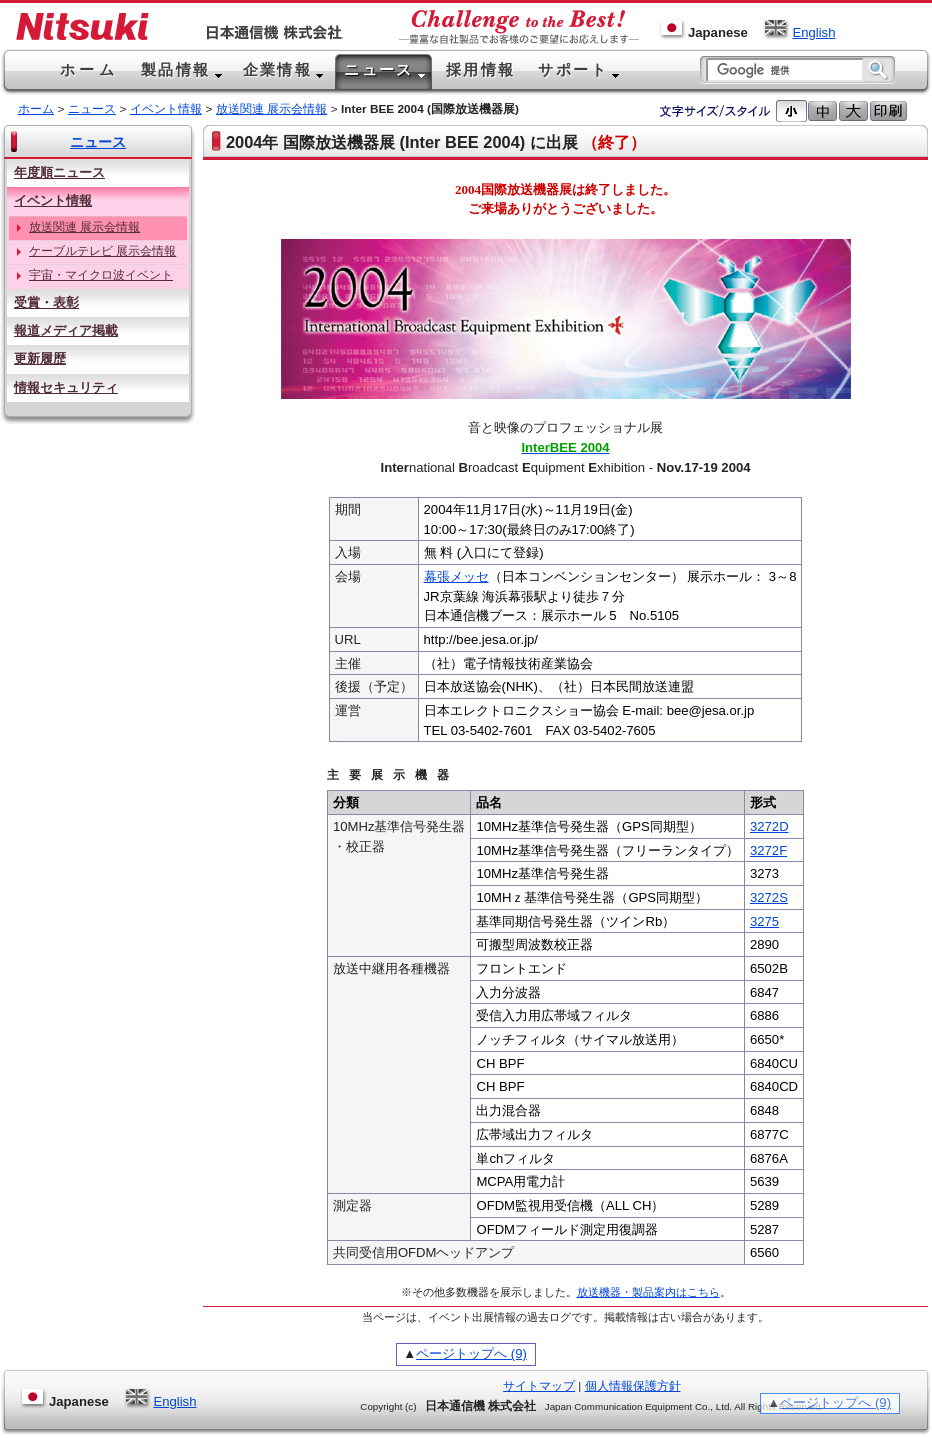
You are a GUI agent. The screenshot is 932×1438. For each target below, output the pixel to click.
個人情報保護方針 (633, 1386)
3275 (764, 921)
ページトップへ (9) (471, 1353)
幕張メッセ (456, 576)
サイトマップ (539, 1386)
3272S (769, 897)
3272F (768, 850)
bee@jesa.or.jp (711, 710)
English (799, 32)
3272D (769, 826)
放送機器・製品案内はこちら (648, 1292)
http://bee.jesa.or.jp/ (481, 639)
